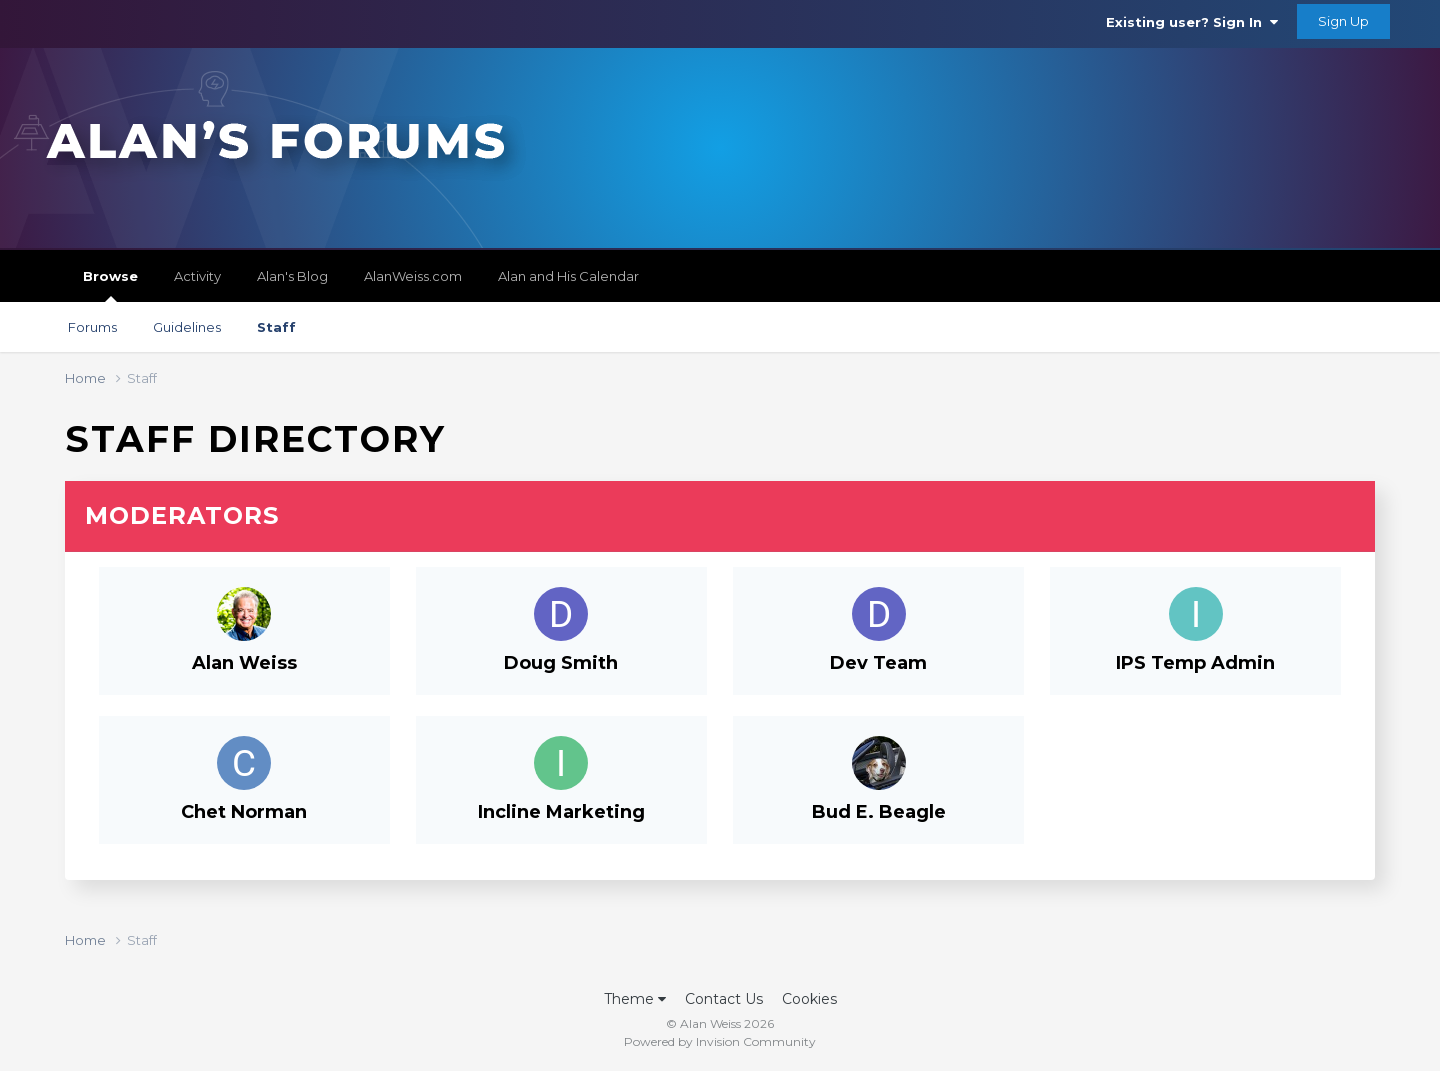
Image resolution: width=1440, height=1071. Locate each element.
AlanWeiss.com (413, 276)
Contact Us (724, 999)
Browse (110, 285)
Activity (197, 276)
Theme (635, 999)
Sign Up (1343, 21)
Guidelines (187, 327)
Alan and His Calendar (568, 276)
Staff (276, 327)
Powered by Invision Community (720, 1041)
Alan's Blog (292, 276)
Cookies (809, 999)
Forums (92, 327)
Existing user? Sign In (1192, 22)
